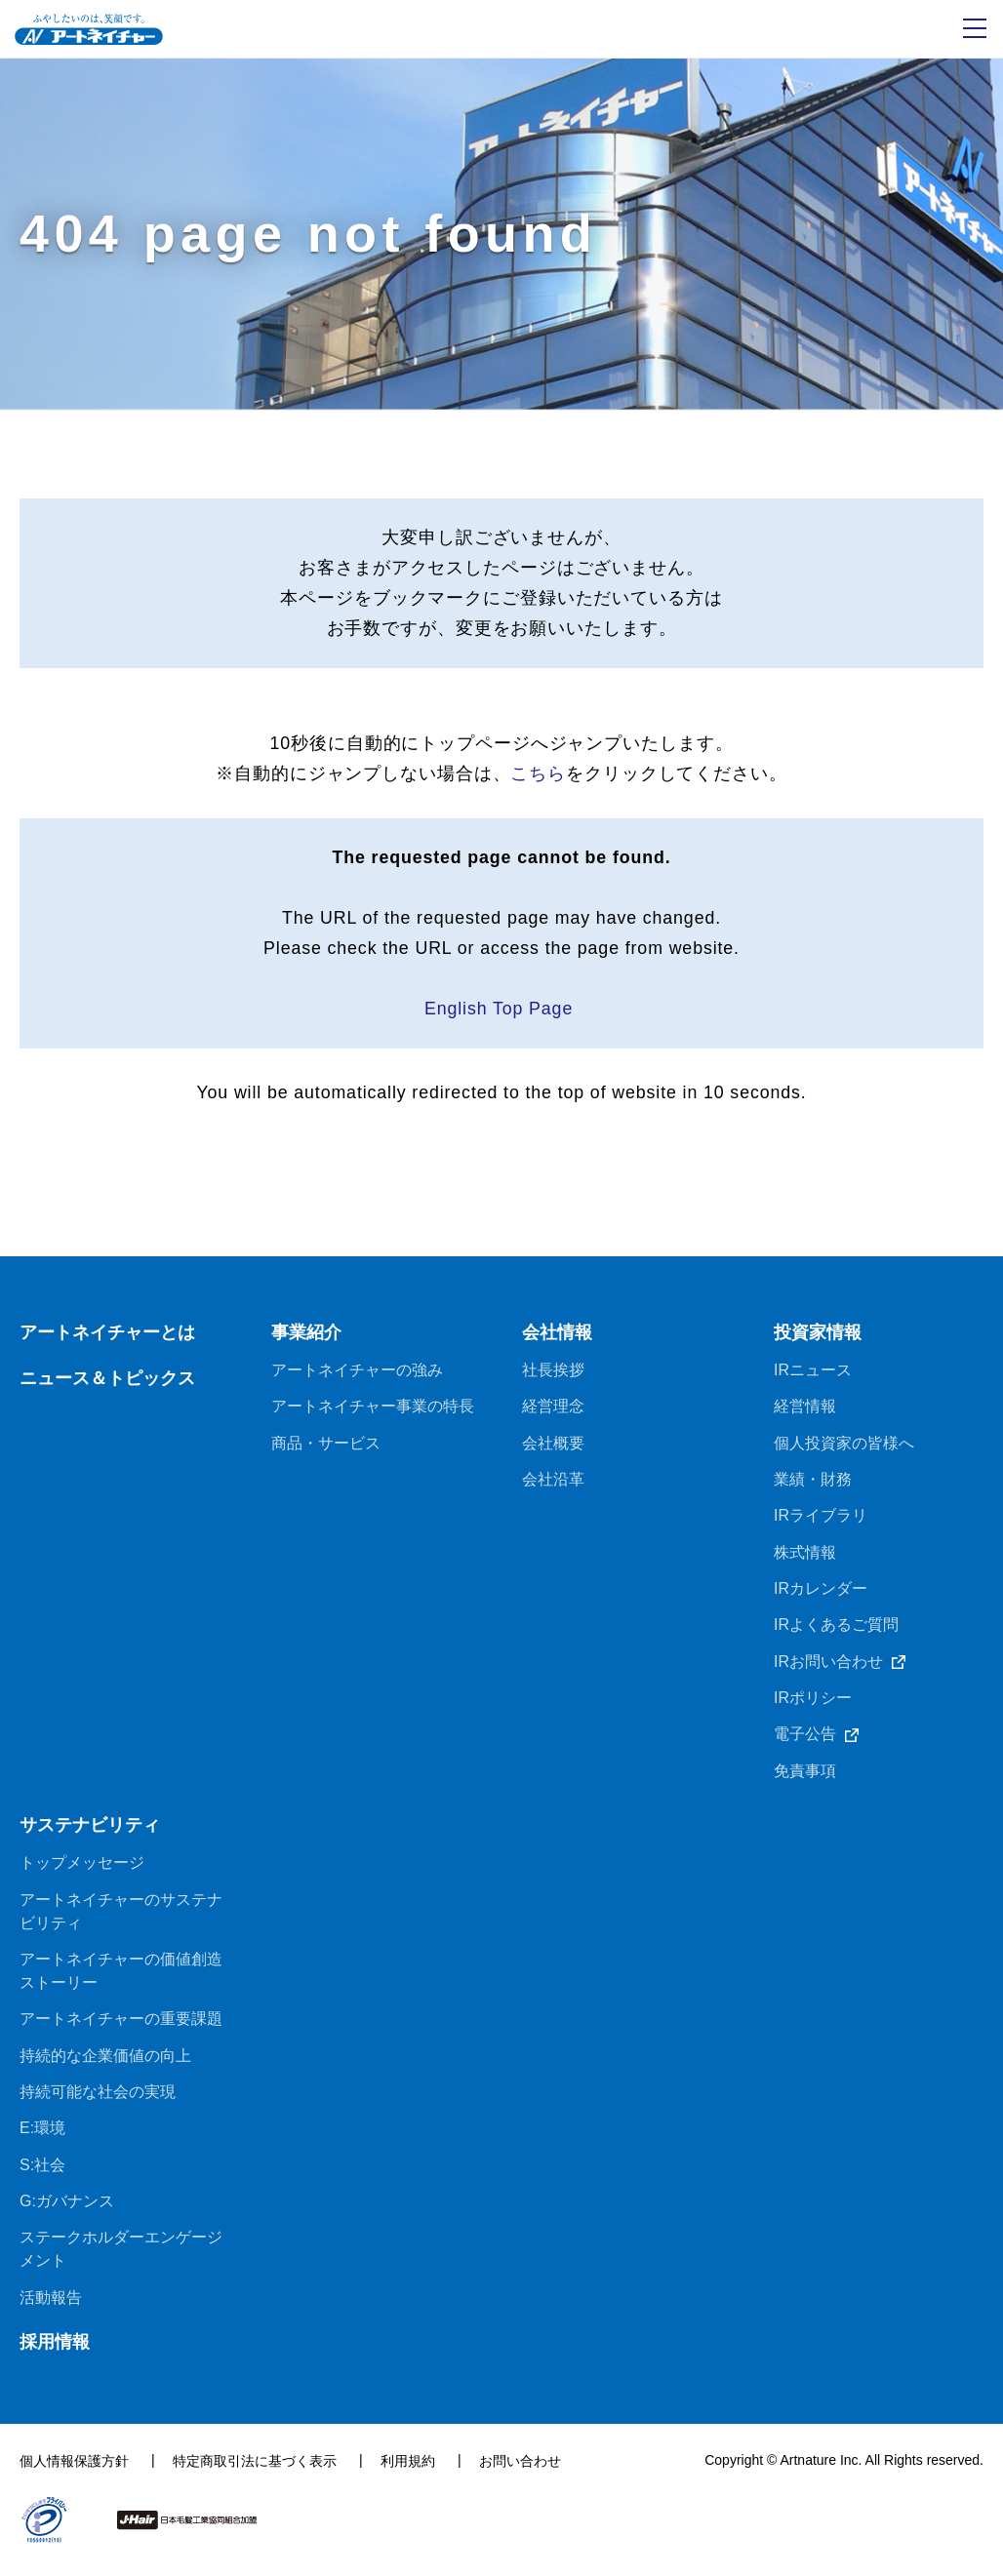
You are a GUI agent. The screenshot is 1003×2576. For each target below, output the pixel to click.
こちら (538, 775)
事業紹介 (306, 1338)
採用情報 (55, 2353)
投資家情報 (818, 1338)
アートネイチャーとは (107, 1338)
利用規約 (408, 2472)
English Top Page (501, 1013)
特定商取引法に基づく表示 (255, 2472)
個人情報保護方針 (74, 2472)
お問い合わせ (520, 2472)
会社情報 (557, 1338)
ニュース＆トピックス (107, 1384)
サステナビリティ (90, 1833)
